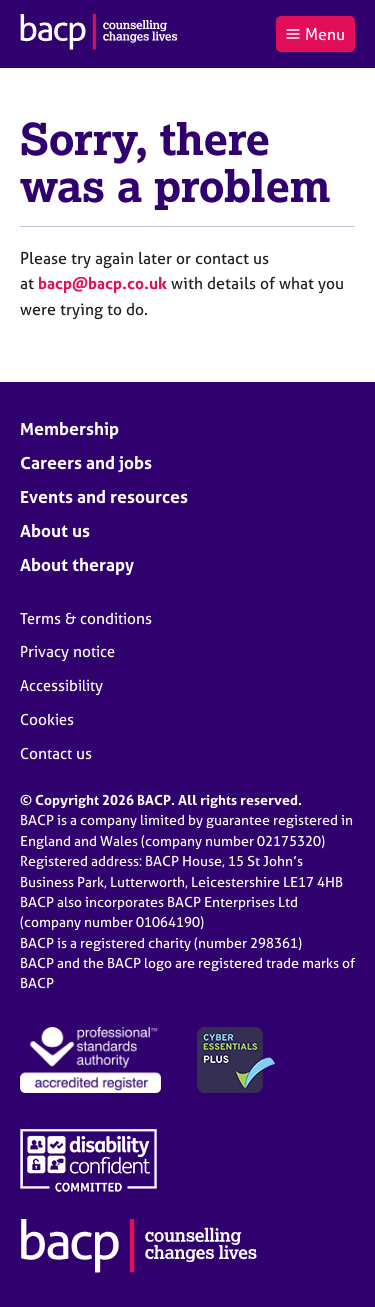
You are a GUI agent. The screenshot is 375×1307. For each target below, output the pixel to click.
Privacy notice (67, 651)
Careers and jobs (86, 462)
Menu (315, 34)
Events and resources (104, 496)
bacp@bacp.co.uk (102, 283)
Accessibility (61, 685)
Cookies (47, 719)
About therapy (77, 564)
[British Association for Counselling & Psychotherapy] (99, 34)
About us (55, 530)
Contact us (56, 753)
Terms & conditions (86, 618)
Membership (69, 428)
